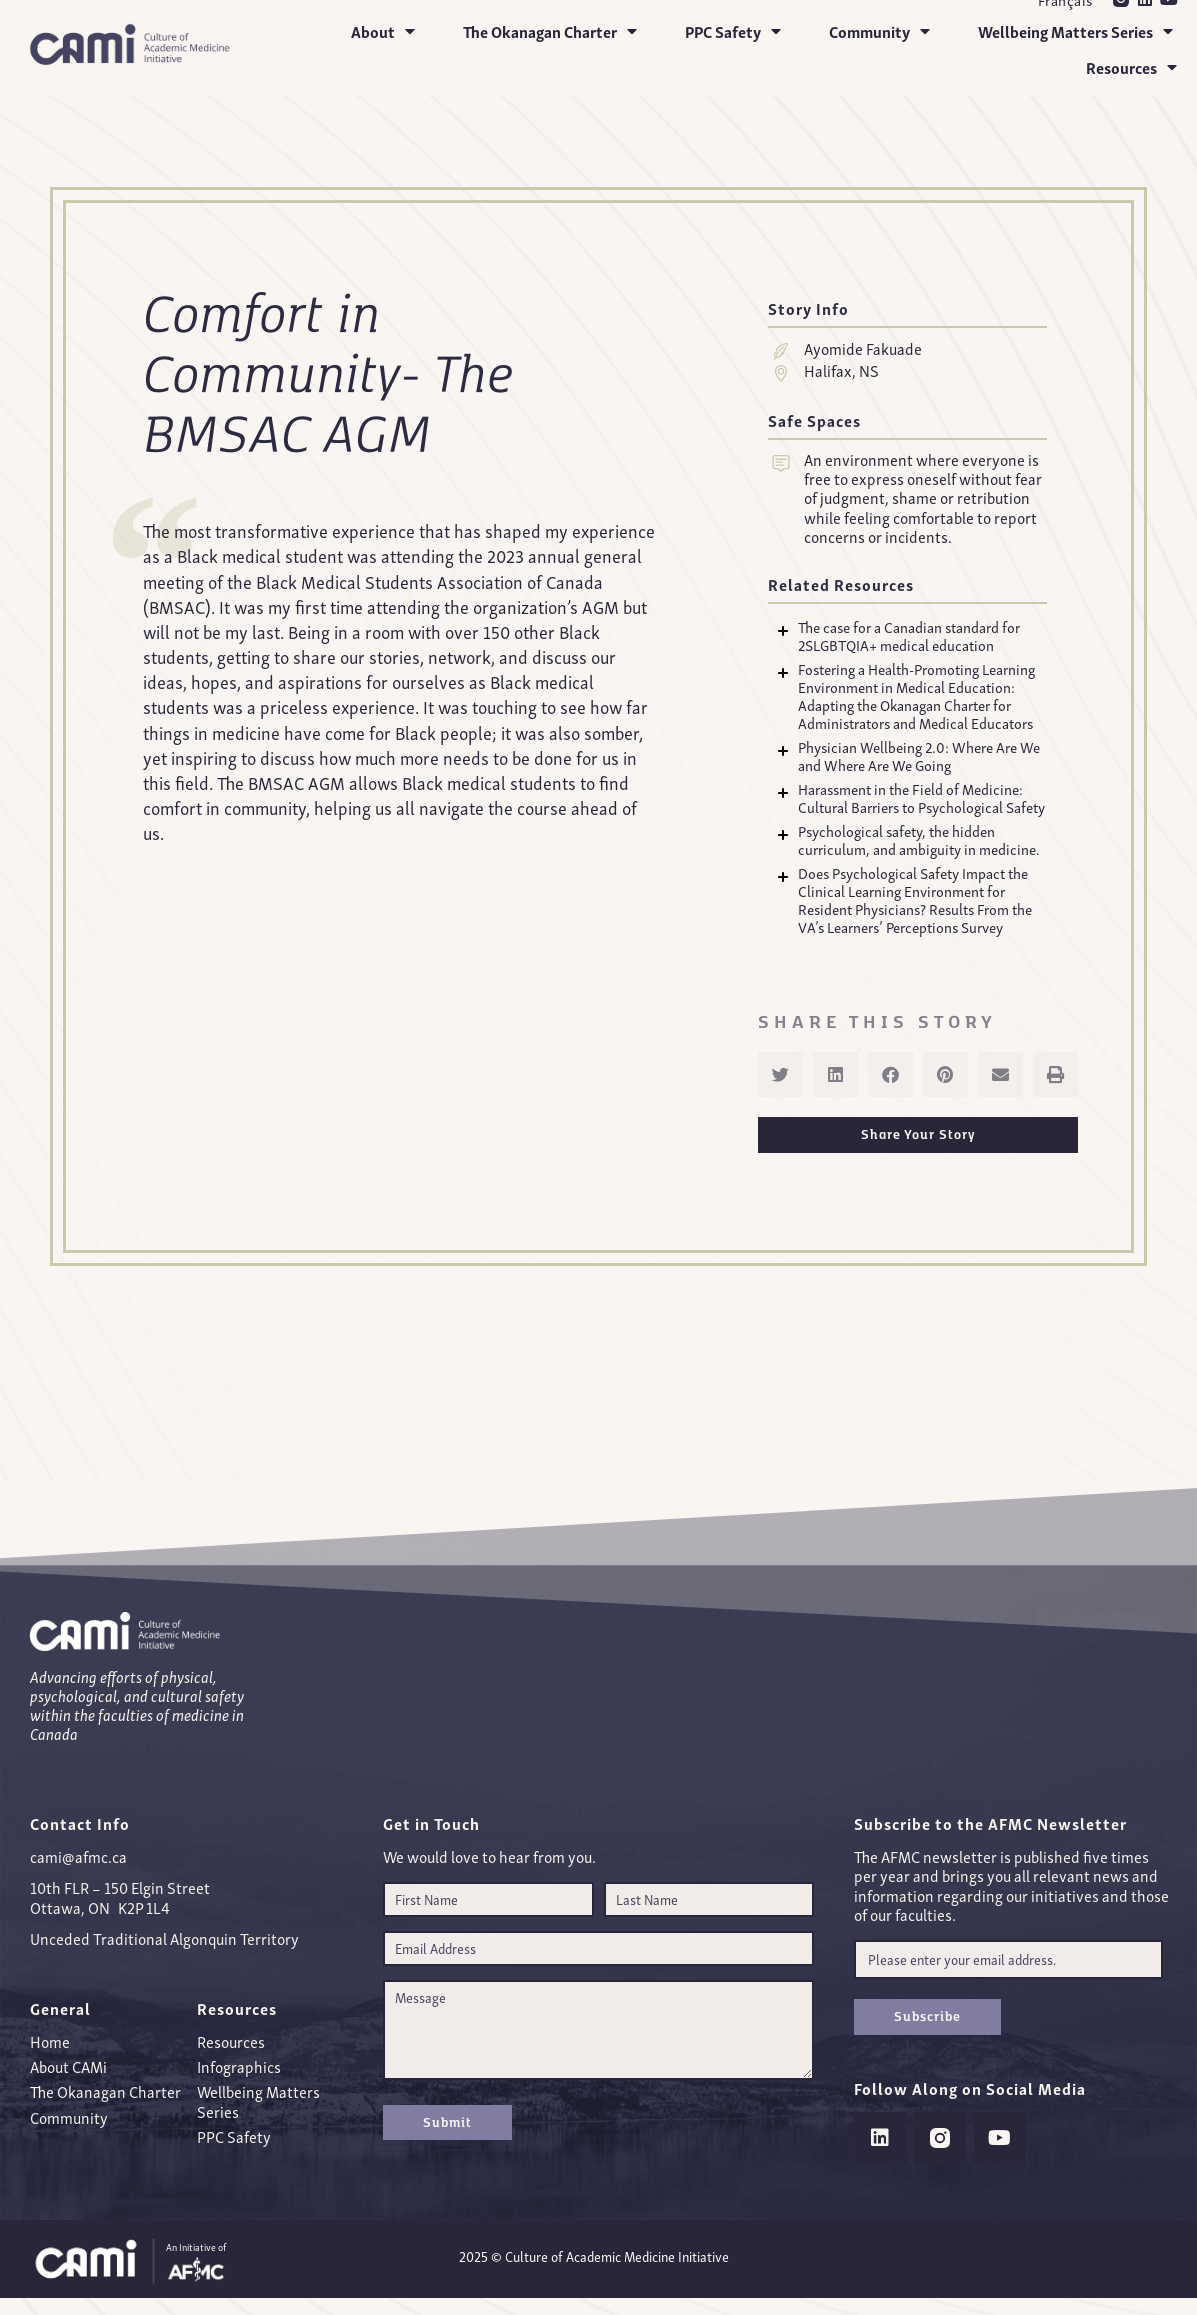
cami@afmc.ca (78, 1856)
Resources (1131, 67)
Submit (447, 2121)
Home (50, 2041)
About (383, 31)
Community (879, 31)
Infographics (239, 2066)
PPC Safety (733, 31)
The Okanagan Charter (550, 31)
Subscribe (927, 2015)
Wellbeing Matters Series (1075, 31)
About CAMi (68, 2066)
